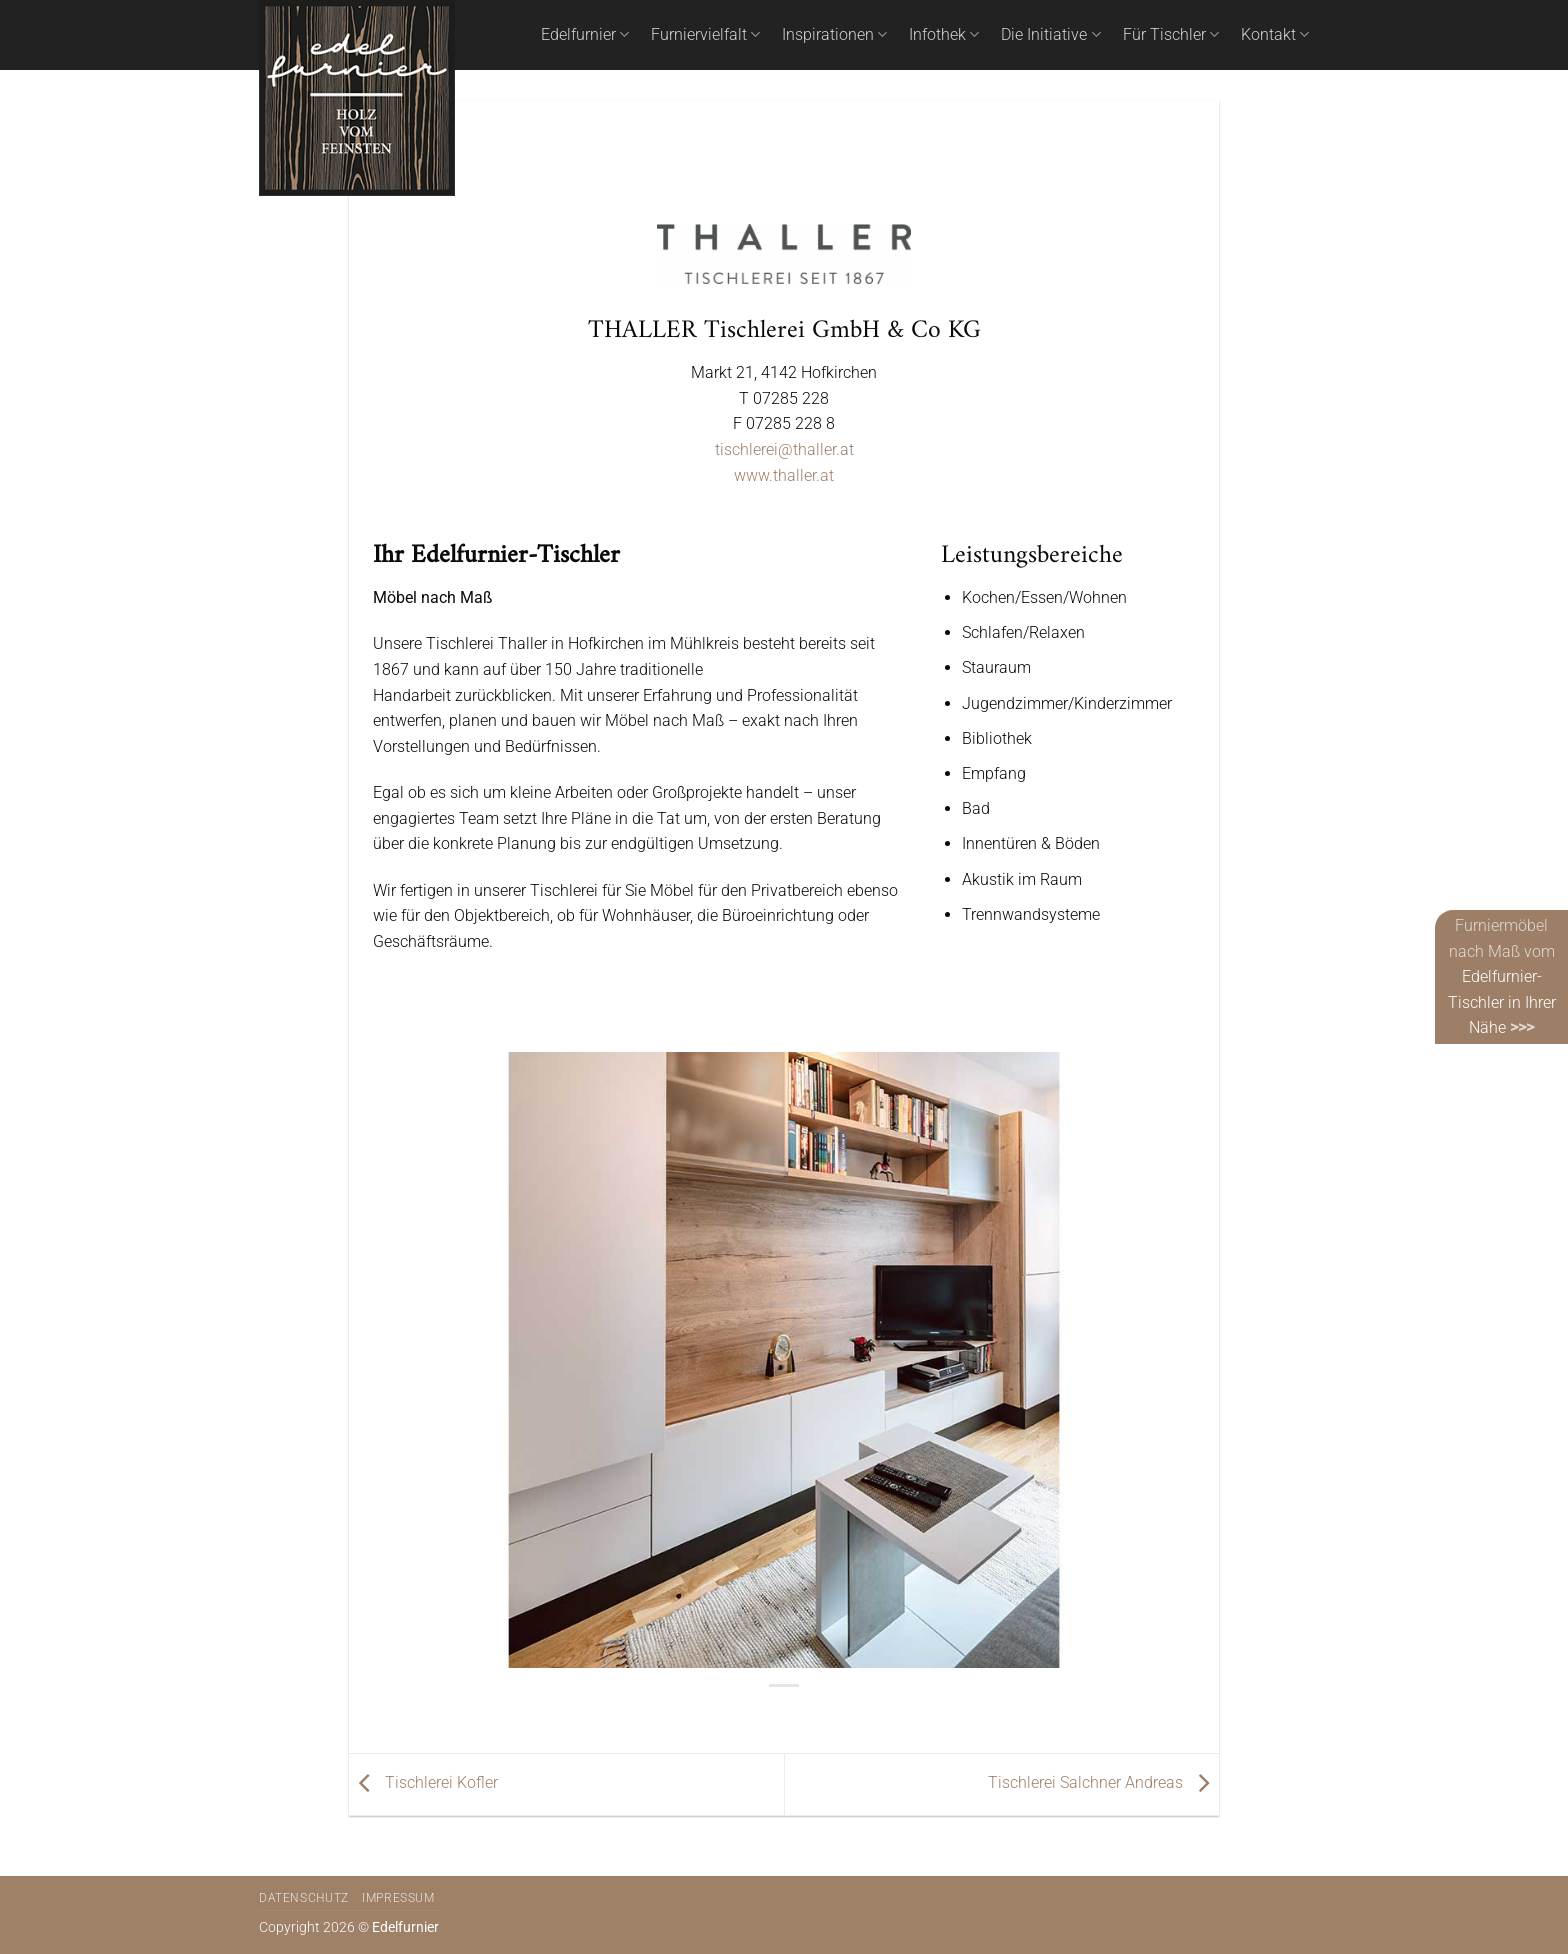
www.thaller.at (784, 475)
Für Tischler (1171, 35)
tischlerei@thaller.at (784, 449)
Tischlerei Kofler (423, 1782)
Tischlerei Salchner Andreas (1103, 1782)
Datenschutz (304, 1898)
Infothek (944, 35)
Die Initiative (1050, 35)
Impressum (398, 1898)
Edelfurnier (585, 35)
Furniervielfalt (705, 35)
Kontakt (1275, 35)
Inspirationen (834, 35)
